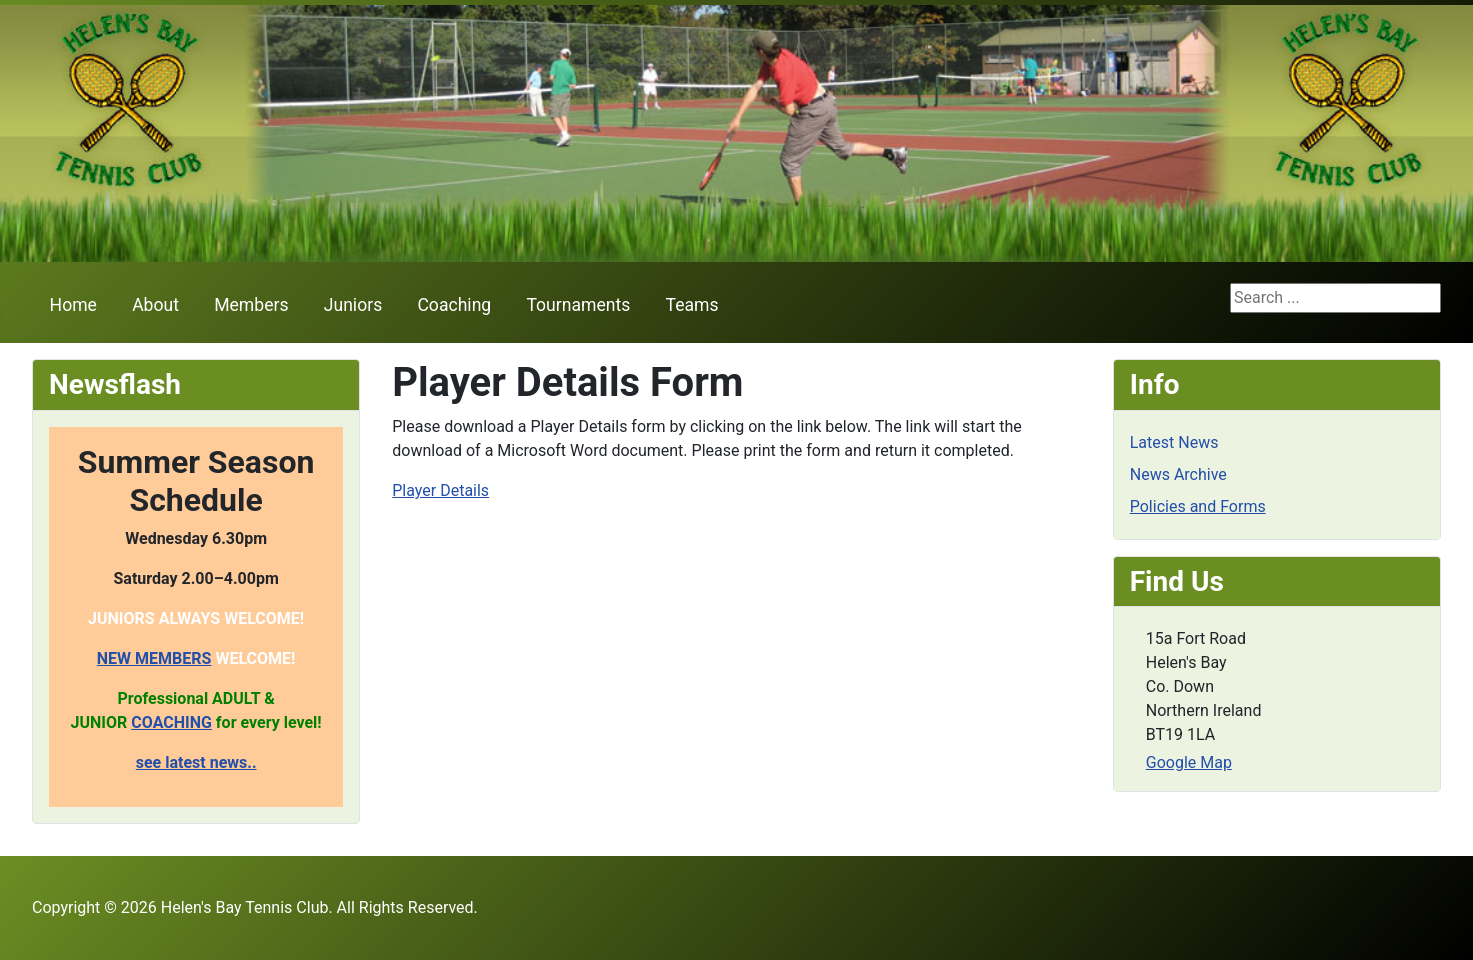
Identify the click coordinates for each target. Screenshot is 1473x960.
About (155, 305)
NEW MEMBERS (154, 658)
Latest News (1174, 442)
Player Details (440, 490)
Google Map (1189, 762)
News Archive (1178, 474)
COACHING (171, 722)
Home (73, 305)
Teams (692, 305)
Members (251, 305)
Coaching (454, 305)
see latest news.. (196, 762)
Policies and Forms (1198, 506)
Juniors (353, 305)
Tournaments (578, 305)
